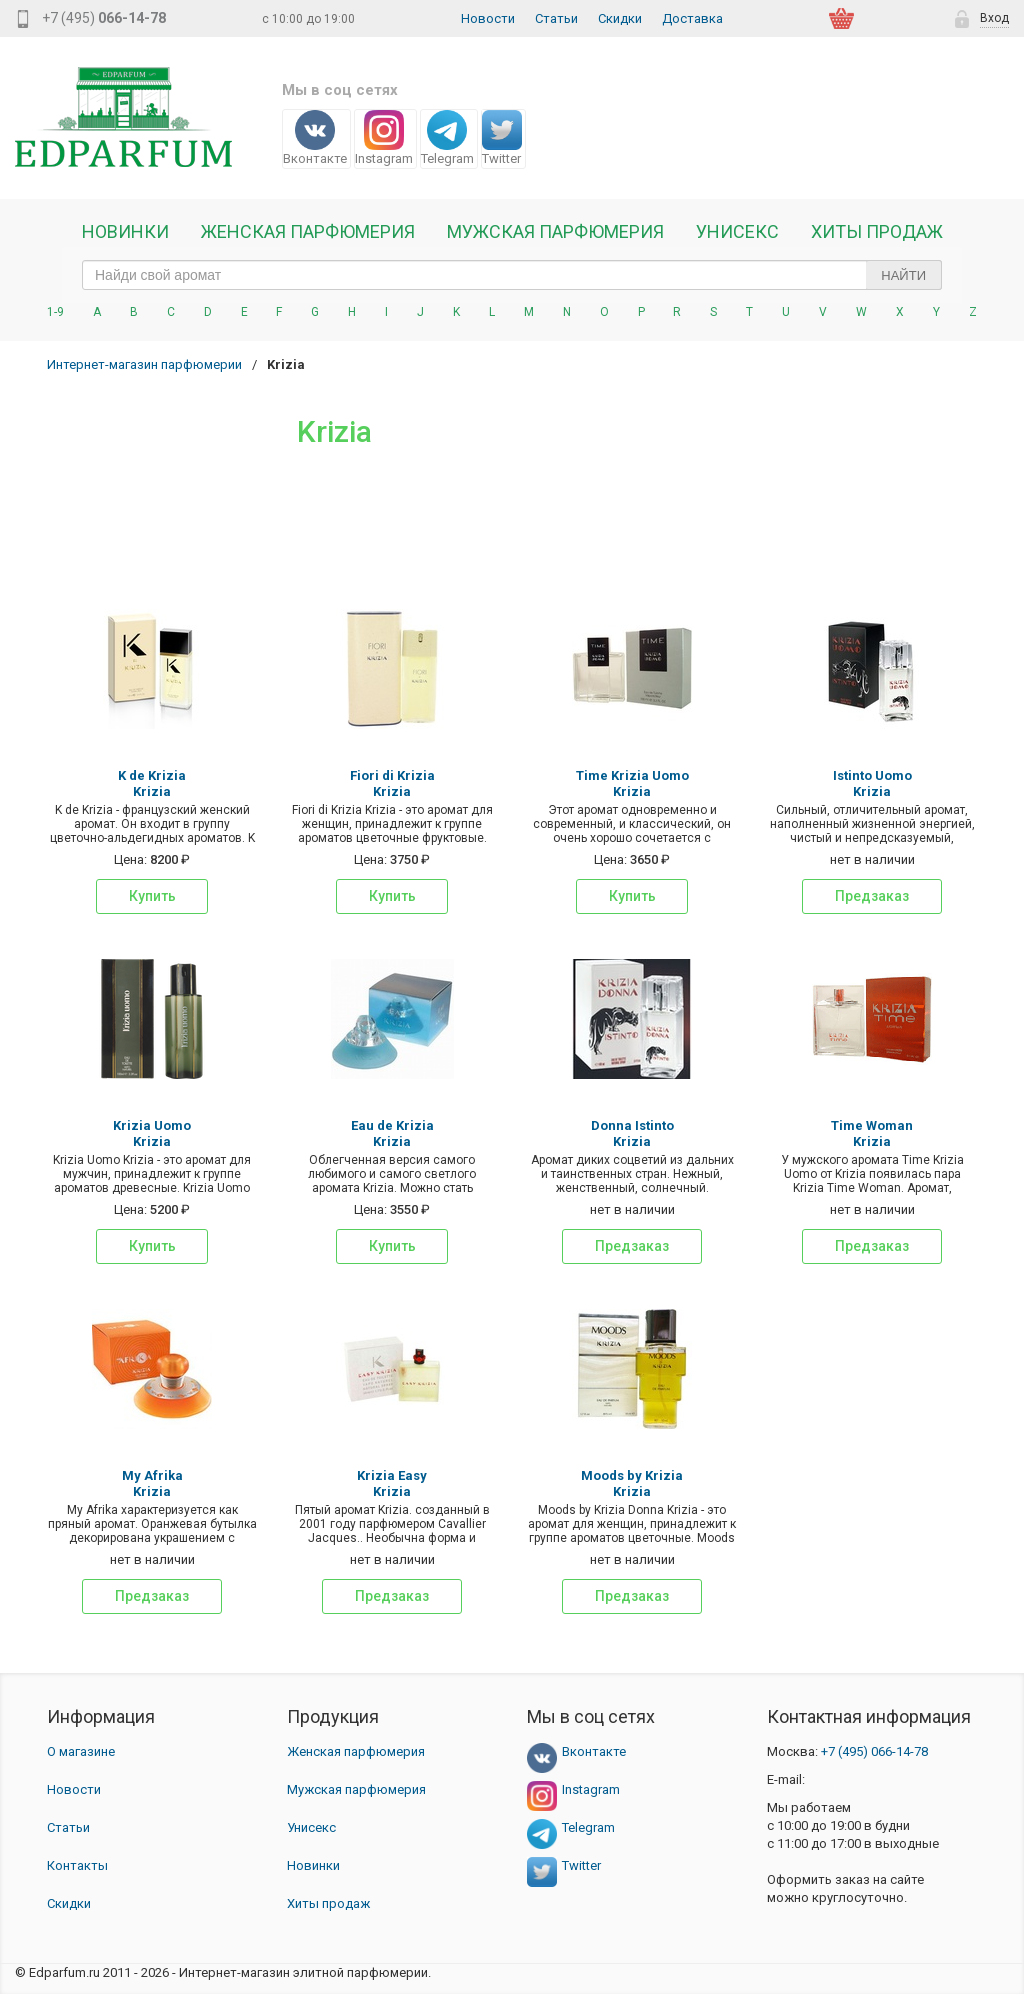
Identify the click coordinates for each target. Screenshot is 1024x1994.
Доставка (692, 18)
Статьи (556, 18)
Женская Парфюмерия (308, 232)
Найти (903, 275)
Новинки (125, 232)
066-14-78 (874, 1751)
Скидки (620, 18)
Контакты (77, 1865)
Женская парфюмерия (356, 1751)
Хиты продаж (877, 232)
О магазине (81, 1751)
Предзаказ (872, 896)
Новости (488, 18)
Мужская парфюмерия (555, 232)
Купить (152, 896)
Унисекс (737, 232)
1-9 (55, 312)
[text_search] (512, 275)
